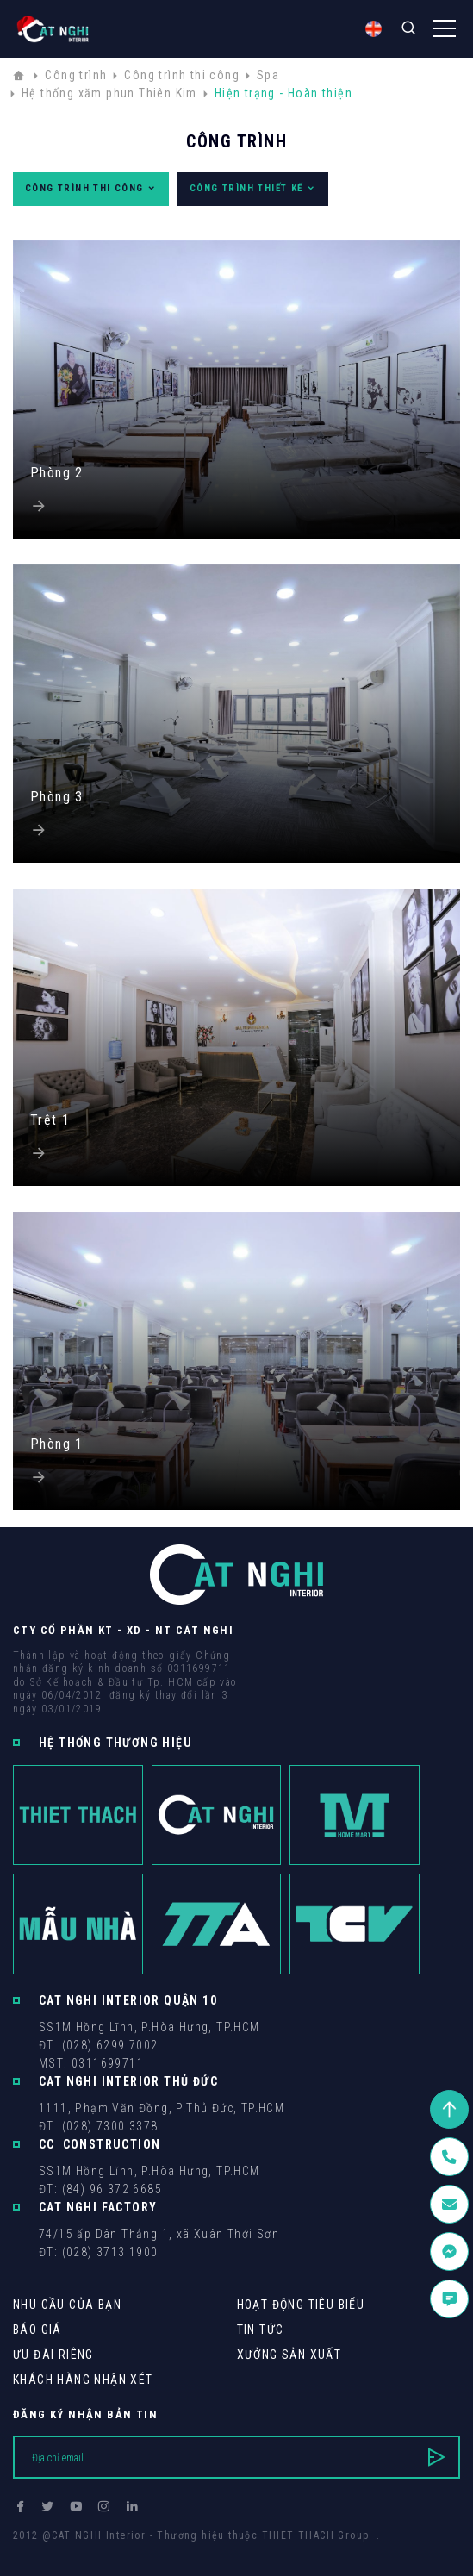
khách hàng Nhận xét (83, 2379)
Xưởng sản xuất (289, 2354)
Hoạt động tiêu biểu (301, 2304)
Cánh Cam (131, 2551)
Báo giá (37, 2329)
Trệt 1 (50, 1120)
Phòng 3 (57, 797)
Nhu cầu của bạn (67, 2304)
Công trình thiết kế (253, 189)
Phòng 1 (57, 1444)
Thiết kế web (47, 2551)
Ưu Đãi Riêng (53, 2354)
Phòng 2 (57, 473)
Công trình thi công (91, 189)
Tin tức (260, 2329)
